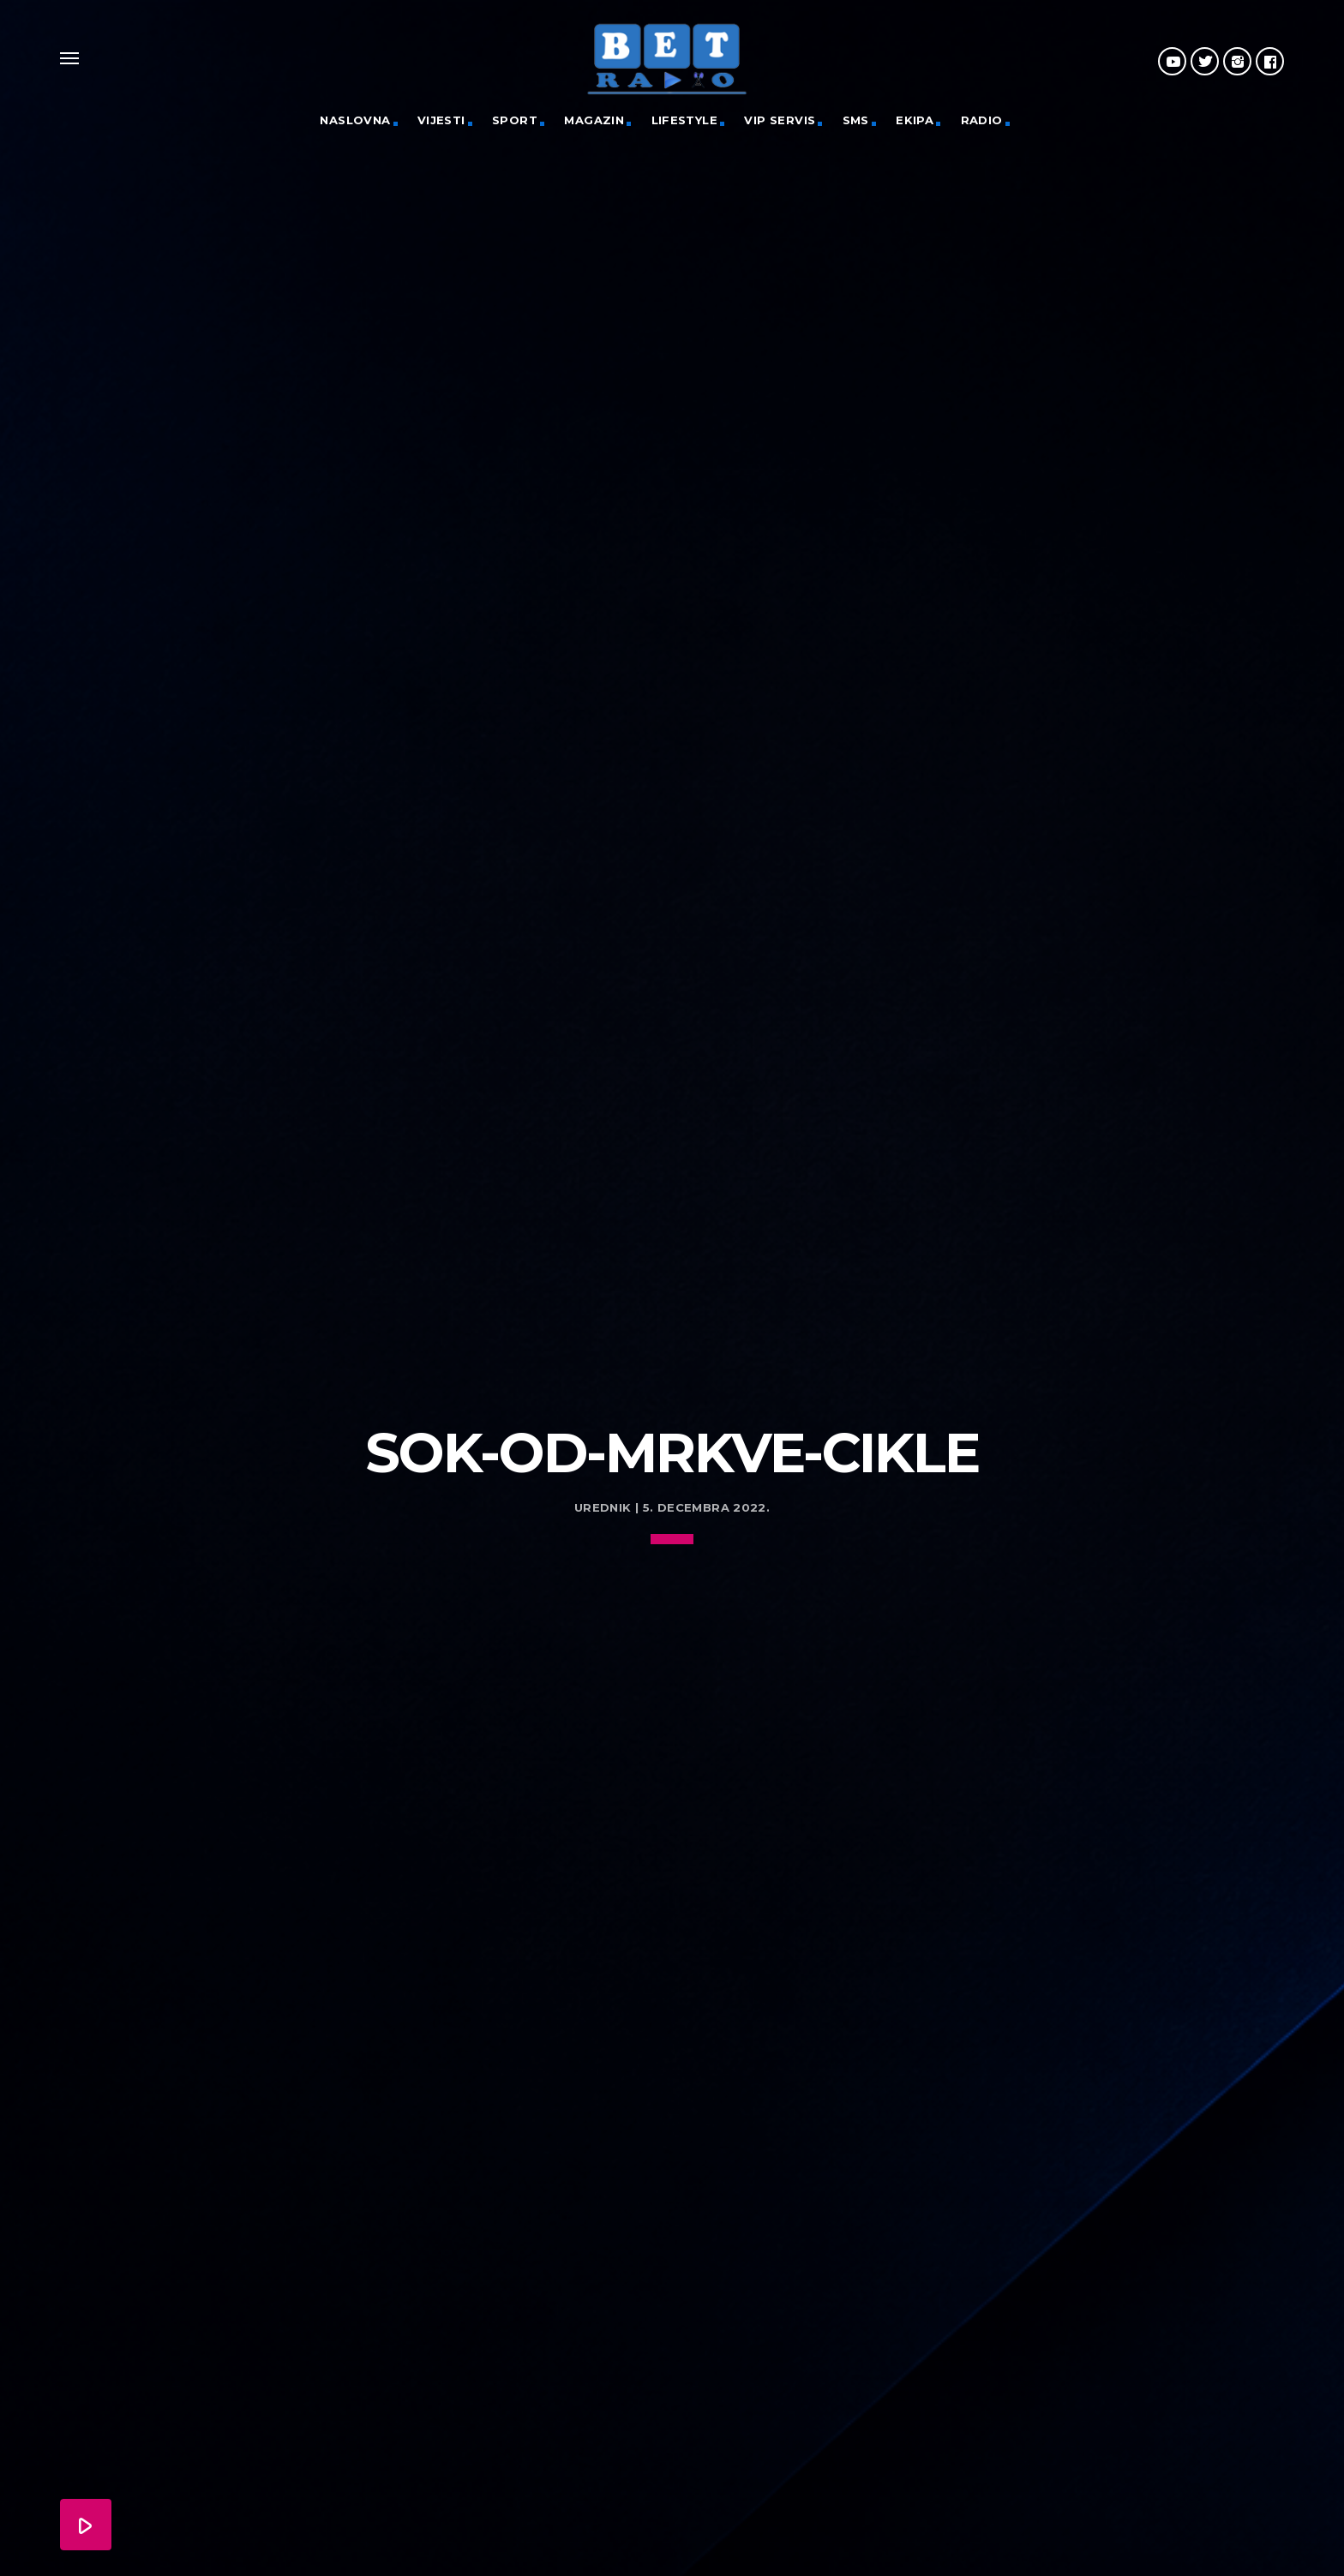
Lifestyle (684, 120)
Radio (982, 120)
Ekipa (914, 120)
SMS (856, 120)
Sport (514, 120)
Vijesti (441, 120)
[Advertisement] (672, 1240)
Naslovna (355, 120)
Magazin (594, 120)
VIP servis (779, 120)
